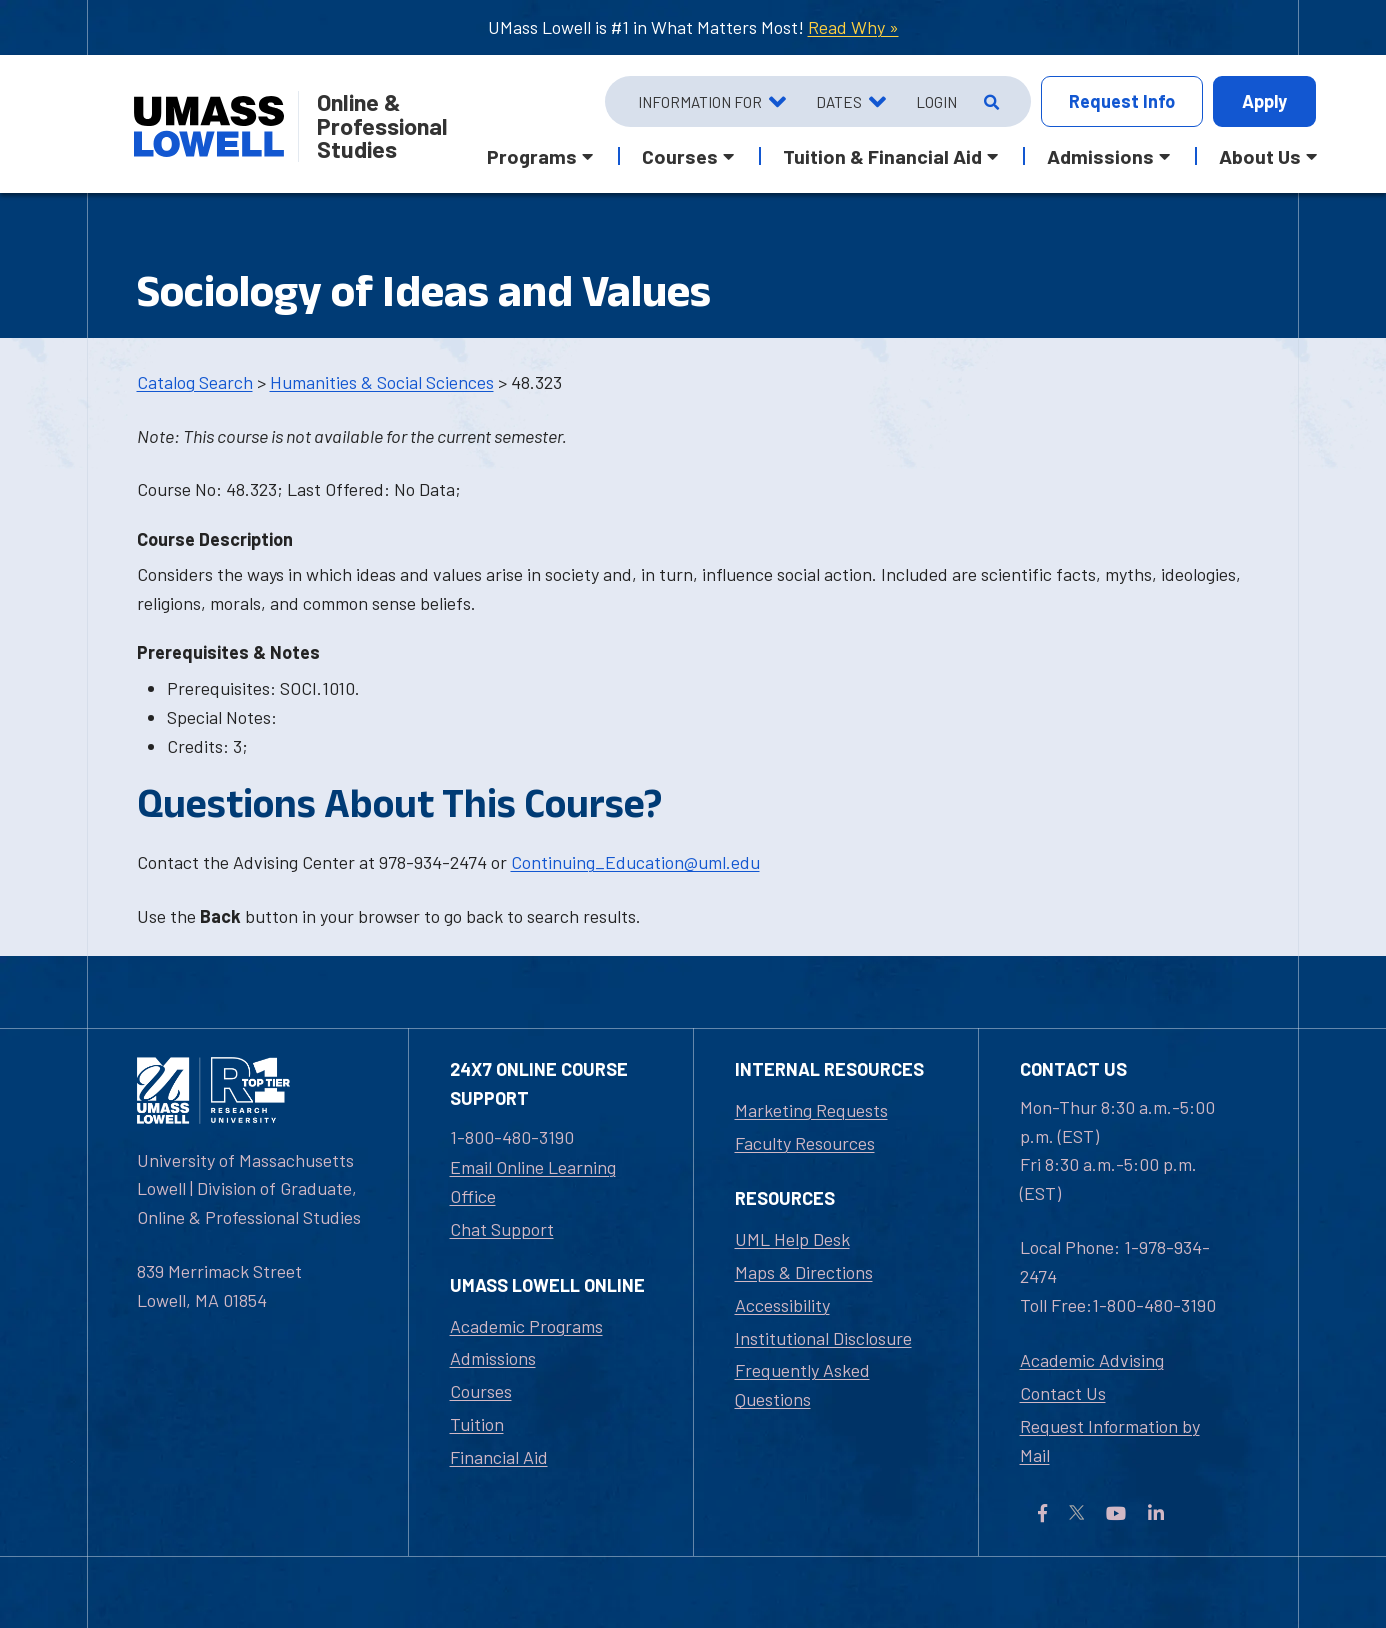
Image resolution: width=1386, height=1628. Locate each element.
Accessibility (782, 1305)
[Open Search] (989, 102)
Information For (700, 102)
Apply (1264, 101)
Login (936, 102)
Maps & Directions (804, 1272)
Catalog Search (195, 382)
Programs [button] (532, 156)
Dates (839, 102)
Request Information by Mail (1110, 1440)
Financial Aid (499, 1457)
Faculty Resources (805, 1143)
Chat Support (502, 1229)
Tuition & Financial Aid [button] (882, 156)
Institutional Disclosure (823, 1338)
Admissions (493, 1358)
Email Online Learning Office (533, 1181)
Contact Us (1063, 1393)
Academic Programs (526, 1326)
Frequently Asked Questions (802, 1384)
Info (1122, 101)
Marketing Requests (811, 1110)
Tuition (477, 1424)
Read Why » (853, 27)
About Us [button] (1260, 156)
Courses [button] (680, 156)
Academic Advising (1092, 1360)
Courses (481, 1391)
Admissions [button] (1100, 156)
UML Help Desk (792, 1239)
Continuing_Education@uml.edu (635, 862)
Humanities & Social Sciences (382, 382)
